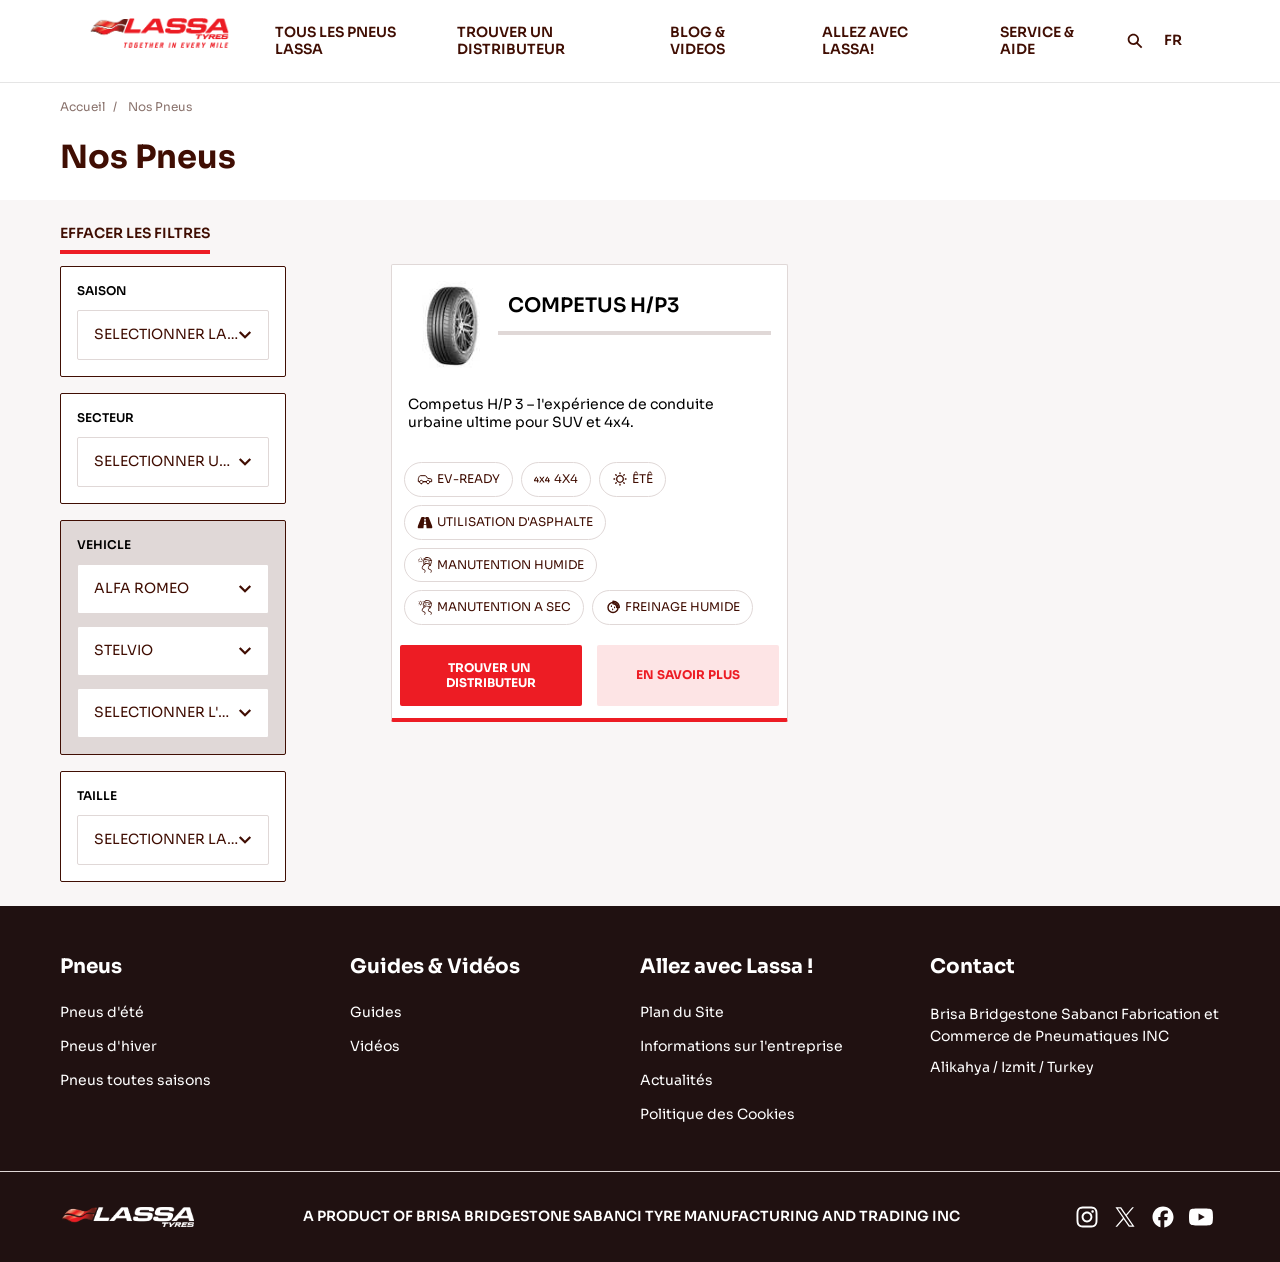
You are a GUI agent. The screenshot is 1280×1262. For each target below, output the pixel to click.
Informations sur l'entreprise (741, 1046)
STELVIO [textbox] (123, 650)
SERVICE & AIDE (1037, 40)
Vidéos (375, 1046)
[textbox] (173, 336)
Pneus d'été (102, 1012)
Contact (972, 966)
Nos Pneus (160, 106)
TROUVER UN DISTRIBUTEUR (511, 40)
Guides (376, 1012)
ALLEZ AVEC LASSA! (894, 40)
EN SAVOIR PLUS (688, 674)
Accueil (82, 106)
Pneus (91, 966)
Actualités (676, 1080)
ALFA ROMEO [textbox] (141, 588)
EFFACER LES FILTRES (135, 233)
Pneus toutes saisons (135, 1080)
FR (1184, 40)
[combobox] (173, 335)
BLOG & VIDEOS (730, 40)
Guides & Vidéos (435, 966)
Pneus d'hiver (108, 1046)
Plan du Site (682, 1012)
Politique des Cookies (717, 1114)
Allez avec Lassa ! (726, 966)
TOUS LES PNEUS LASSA (335, 40)
